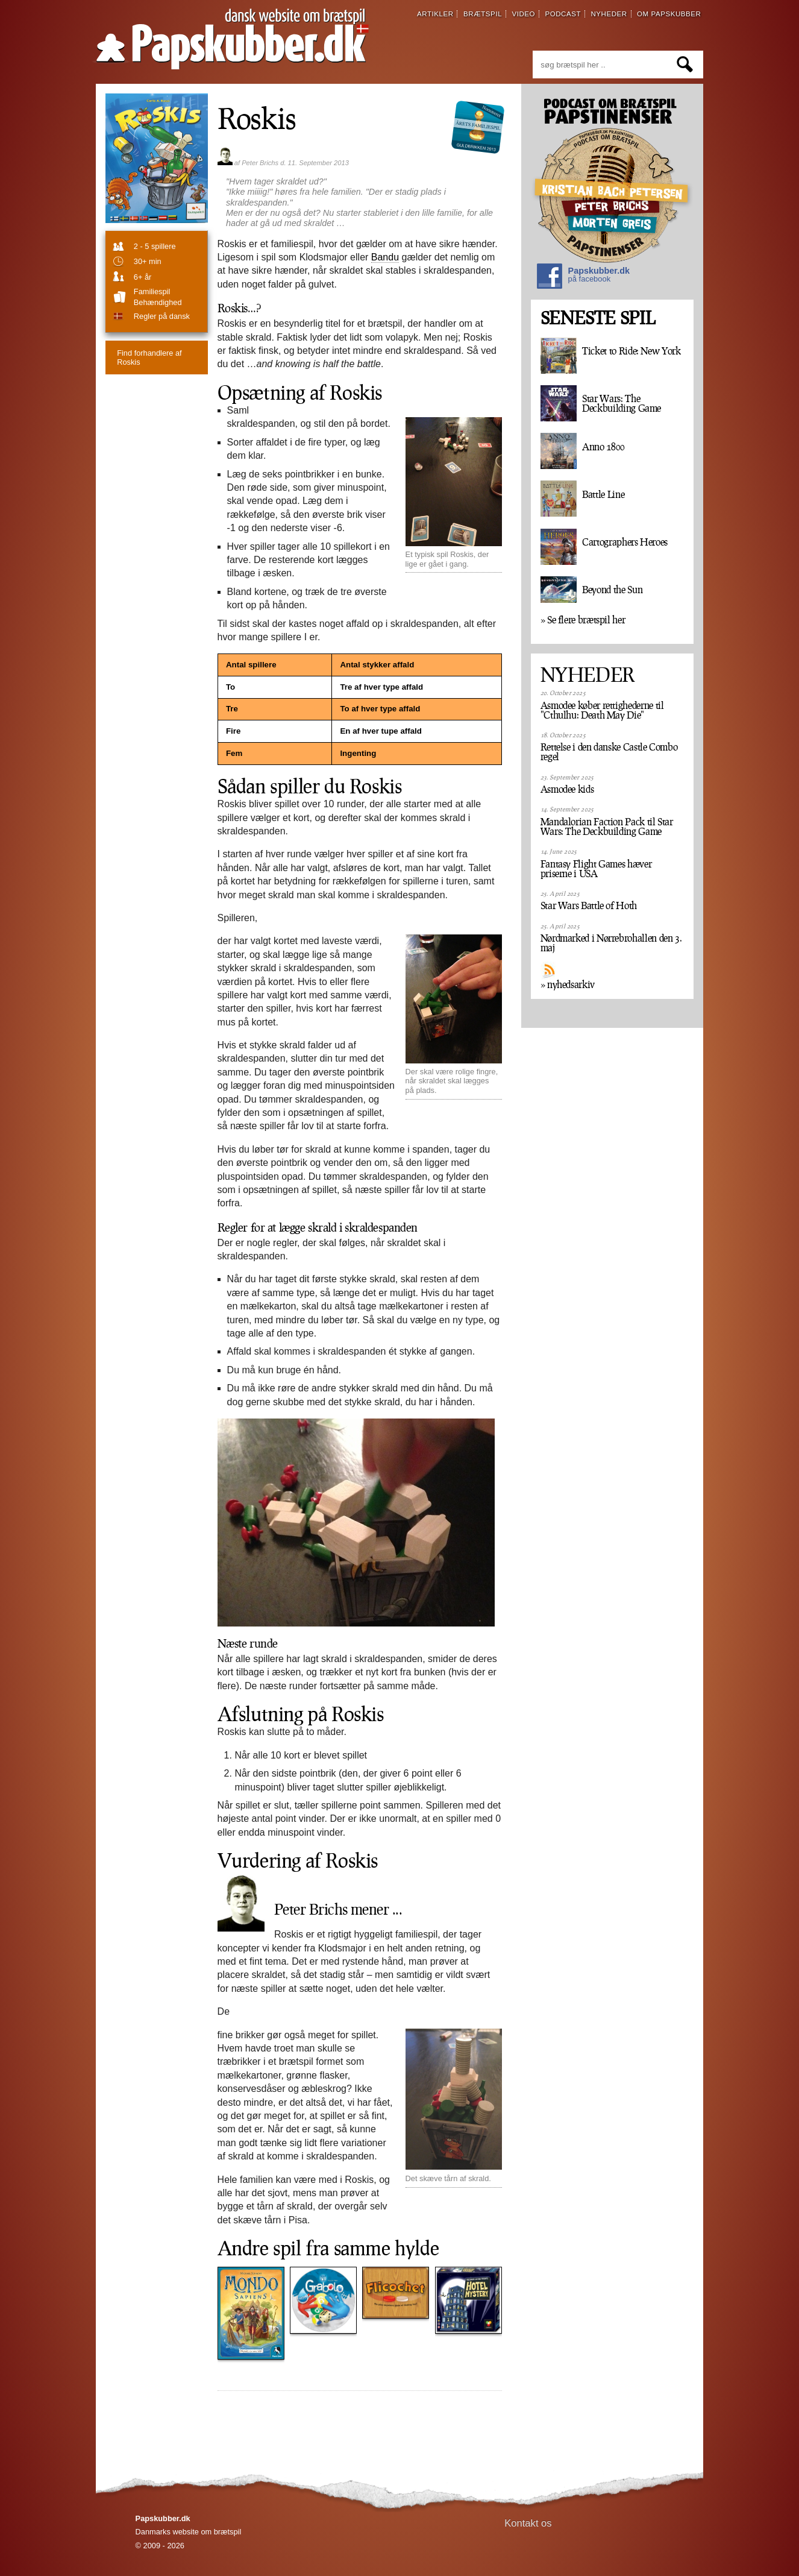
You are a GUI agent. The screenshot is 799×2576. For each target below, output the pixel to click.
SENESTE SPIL (597, 318)
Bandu (385, 257)
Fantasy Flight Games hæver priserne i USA (596, 868)
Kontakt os (528, 2523)
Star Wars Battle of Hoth (588, 905)
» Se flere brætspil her (582, 620)
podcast (563, 13)
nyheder (609, 13)
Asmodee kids (567, 789)
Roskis (257, 117)
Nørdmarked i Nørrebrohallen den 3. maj (611, 943)
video (523, 13)
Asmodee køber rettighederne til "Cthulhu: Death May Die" (602, 710)
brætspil (482, 13)
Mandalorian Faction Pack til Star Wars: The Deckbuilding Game (606, 826)
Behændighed (158, 302)
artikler (435, 13)
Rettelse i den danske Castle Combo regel (609, 751)
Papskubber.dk (583, 277)
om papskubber (669, 13)
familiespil (152, 291)
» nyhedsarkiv (567, 984)
